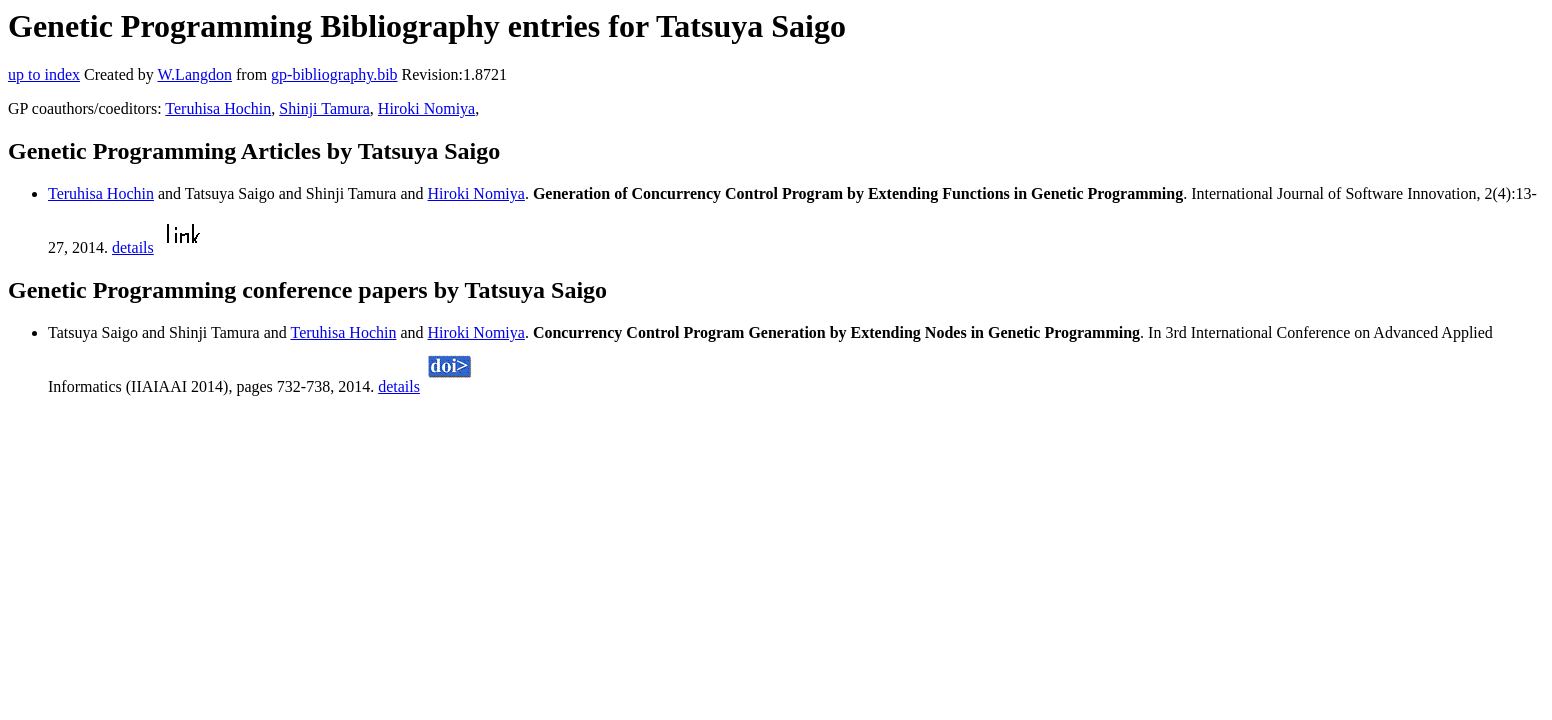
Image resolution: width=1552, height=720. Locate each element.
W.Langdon (194, 74)
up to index (44, 74)
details (133, 247)
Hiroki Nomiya (426, 108)
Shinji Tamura (324, 108)
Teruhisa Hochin (218, 108)
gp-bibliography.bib (334, 74)
